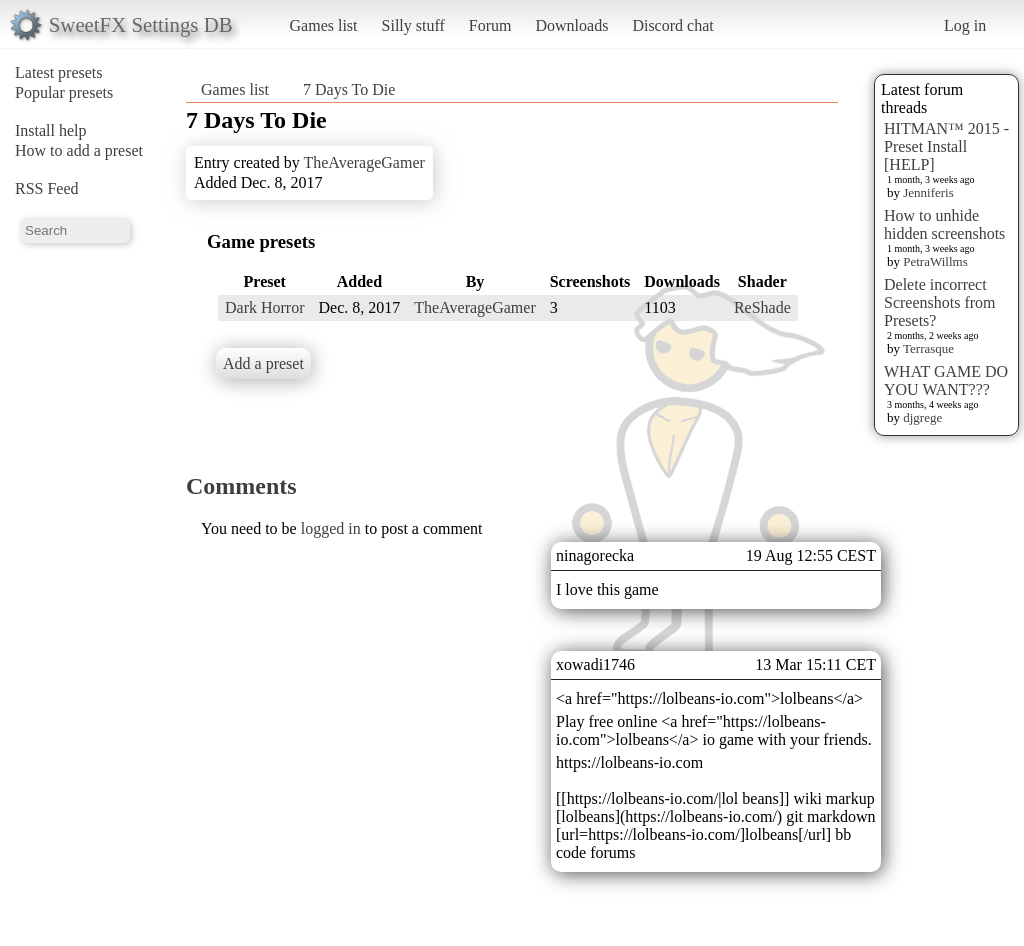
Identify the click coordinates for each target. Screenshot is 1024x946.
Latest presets (59, 72)
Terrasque (928, 348)
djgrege (922, 417)
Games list (324, 25)
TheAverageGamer (363, 162)
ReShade (762, 307)
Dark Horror (265, 307)
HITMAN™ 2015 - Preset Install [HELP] (946, 146)
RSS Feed (47, 188)
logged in (331, 528)
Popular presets (64, 92)
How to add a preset (79, 150)
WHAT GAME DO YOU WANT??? (946, 380)
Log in (965, 25)
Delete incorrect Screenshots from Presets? (940, 302)
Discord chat (672, 25)
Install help (51, 130)
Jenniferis (928, 192)
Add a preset (263, 363)
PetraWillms (935, 261)
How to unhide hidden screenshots (944, 224)
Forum (490, 25)
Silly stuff (413, 25)
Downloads (571, 25)
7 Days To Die (349, 89)
